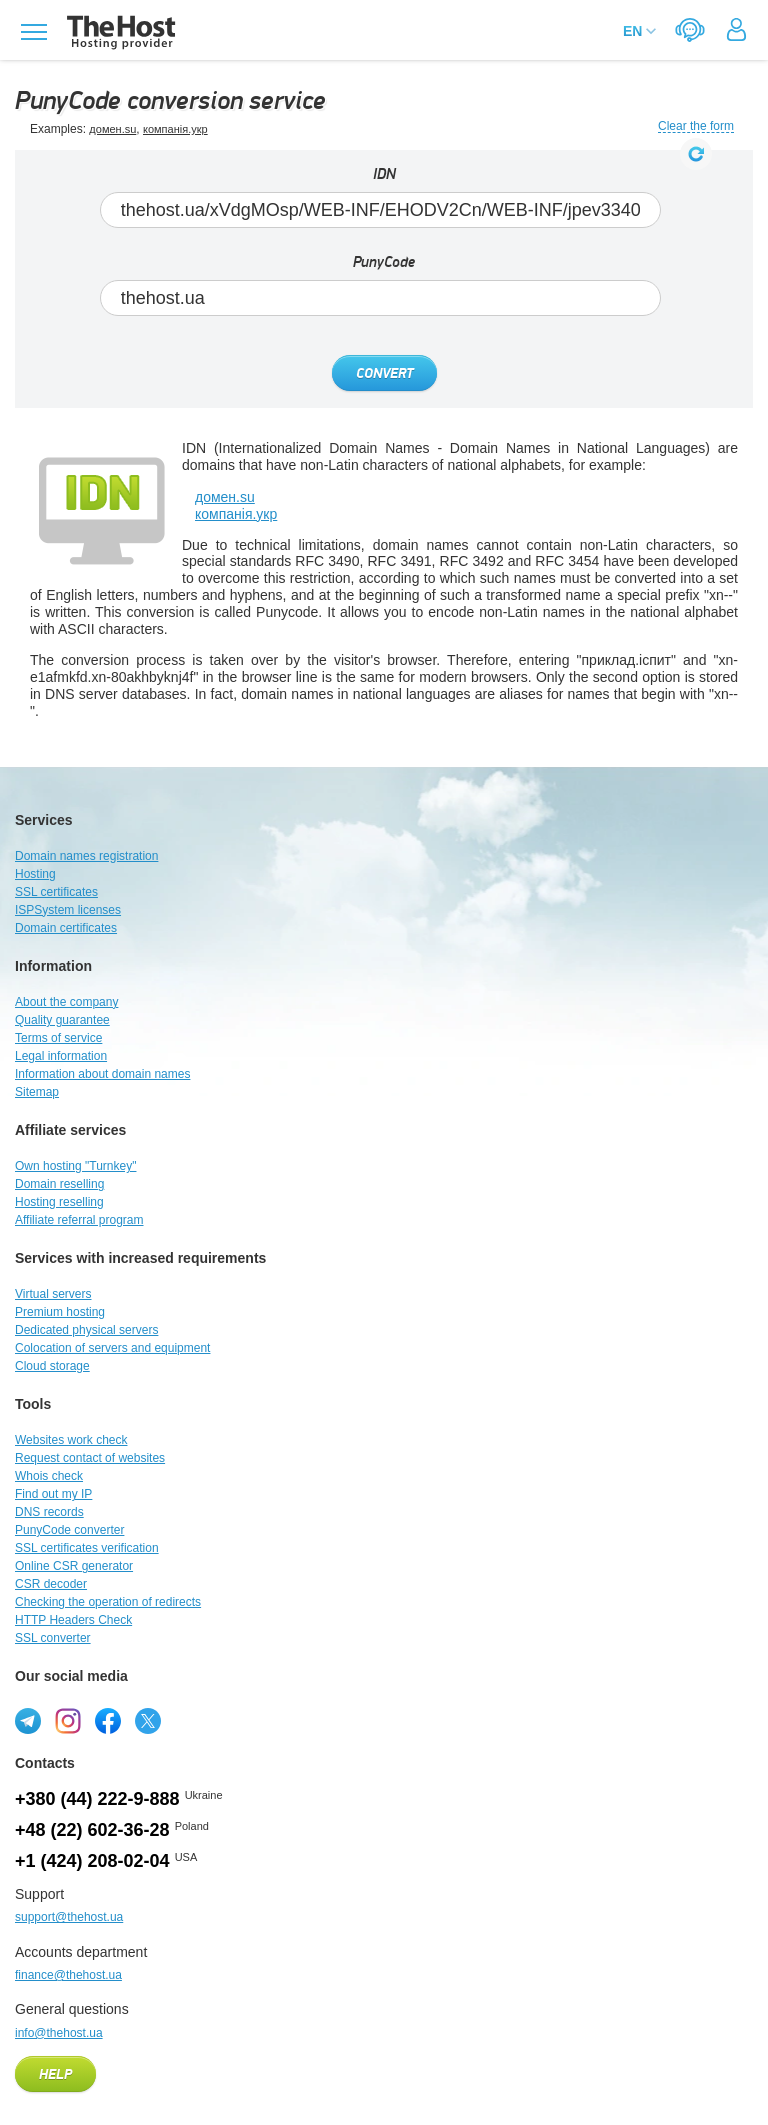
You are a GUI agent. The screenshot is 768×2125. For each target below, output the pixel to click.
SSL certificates (56, 892)
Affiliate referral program (79, 1220)
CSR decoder (51, 1584)
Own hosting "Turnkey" (75, 1166)
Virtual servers (53, 1294)
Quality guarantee (62, 1020)
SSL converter (53, 1638)
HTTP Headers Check (73, 1620)
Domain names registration (86, 856)
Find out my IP (53, 1494)
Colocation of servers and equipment (112, 1348)
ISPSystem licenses (68, 910)
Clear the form (696, 126)
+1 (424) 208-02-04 (92, 1861)
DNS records (49, 1512)
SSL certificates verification (87, 1548)
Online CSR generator (74, 1566)
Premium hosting (60, 1312)
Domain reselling (59, 1184)
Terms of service (58, 1038)
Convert (384, 374)
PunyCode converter (69, 1530)
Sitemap (37, 1092)
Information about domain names (102, 1074)
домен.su (112, 129)
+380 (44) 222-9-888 (97, 1799)
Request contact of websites (90, 1458)
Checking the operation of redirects (108, 1602)
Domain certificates (66, 928)
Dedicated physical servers (86, 1330)
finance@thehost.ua (68, 1975)
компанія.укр (175, 129)
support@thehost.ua (69, 1917)
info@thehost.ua (59, 2033)
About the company (66, 1002)
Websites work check (71, 1440)
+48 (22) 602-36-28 (92, 1830)
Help (55, 2075)
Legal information (61, 1056)
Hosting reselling (59, 1202)
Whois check (49, 1476)
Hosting (35, 874)
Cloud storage (52, 1366)
